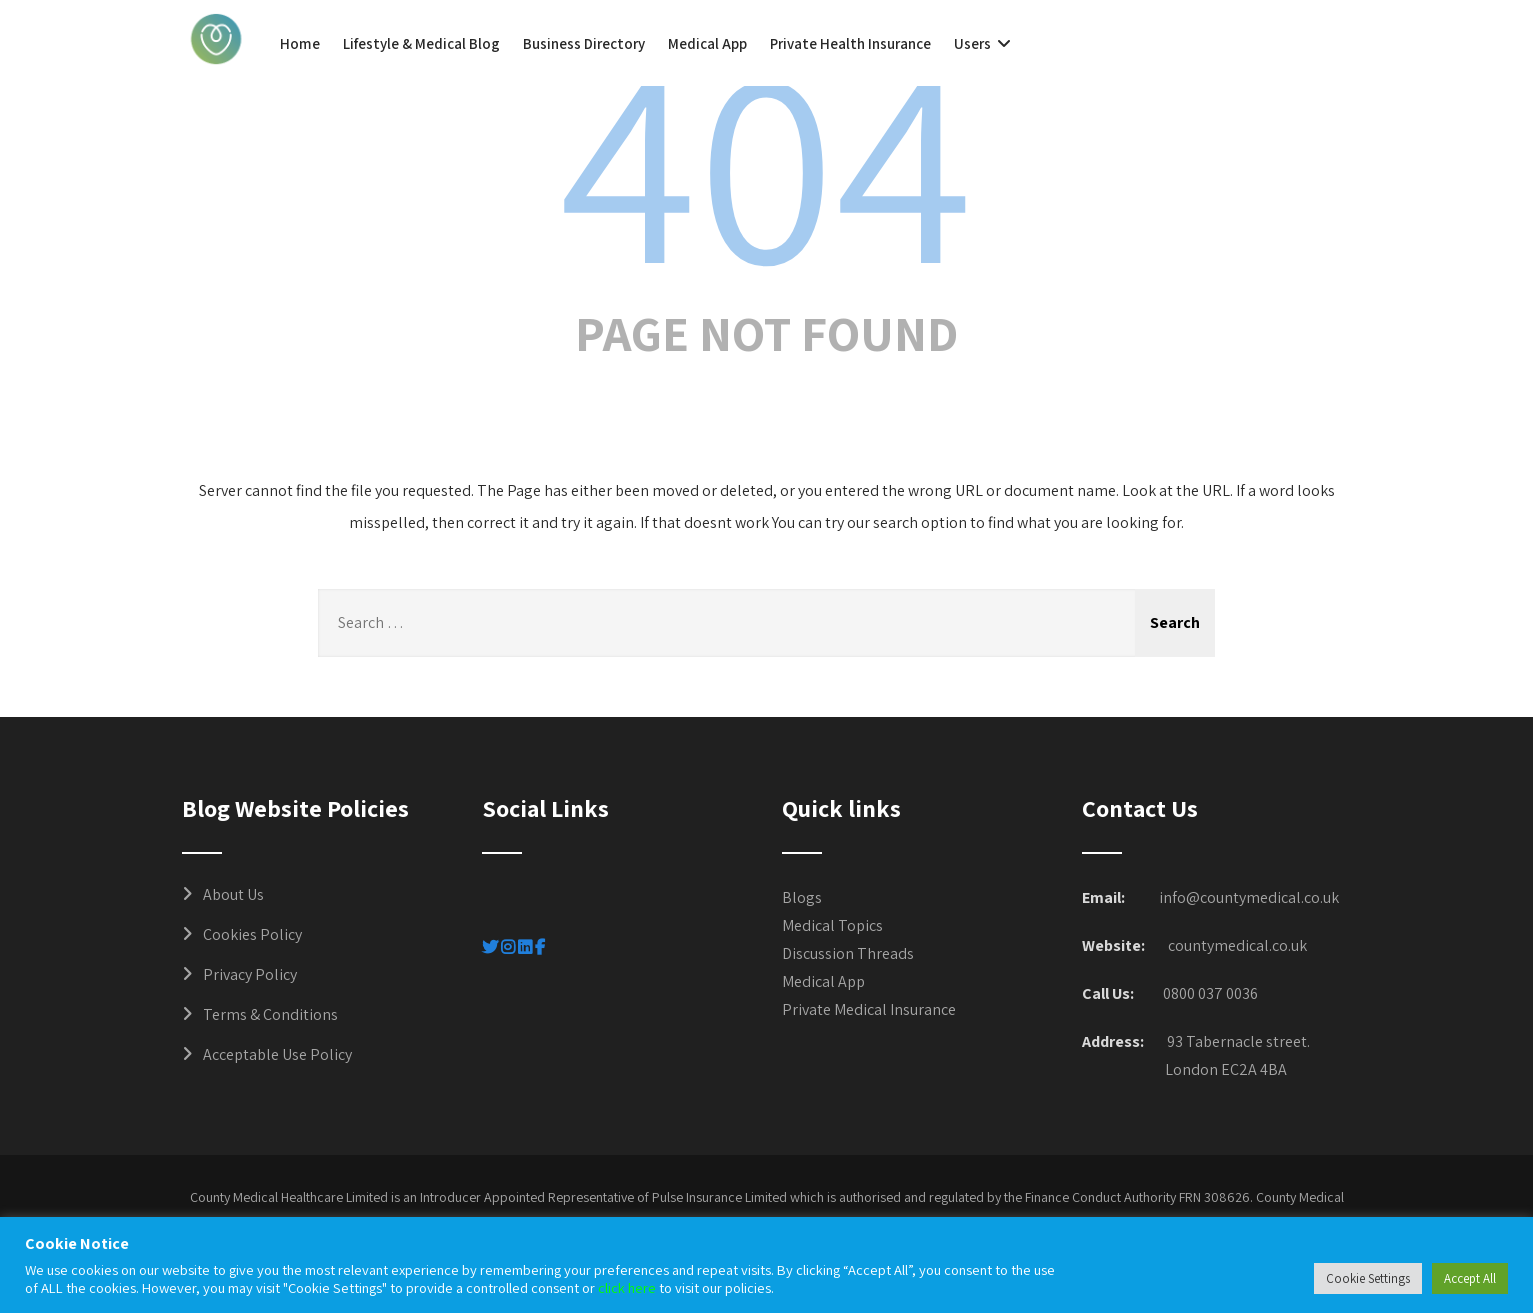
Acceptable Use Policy (277, 1054)
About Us (233, 894)
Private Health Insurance (850, 43)
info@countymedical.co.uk (1249, 897)
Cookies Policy (252, 934)
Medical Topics (832, 925)
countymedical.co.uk (1237, 945)
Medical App (707, 43)
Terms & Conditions (270, 1014)
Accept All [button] (1470, 1278)
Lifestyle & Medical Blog (421, 43)
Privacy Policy (250, 974)
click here (627, 1287)
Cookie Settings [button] (1368, 1278)
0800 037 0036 (1210, 993)
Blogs (802, 897)
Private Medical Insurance (869, 1009)
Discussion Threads (848, 953)
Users (985, 43)
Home (300, 43)
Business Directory (584, 43)
